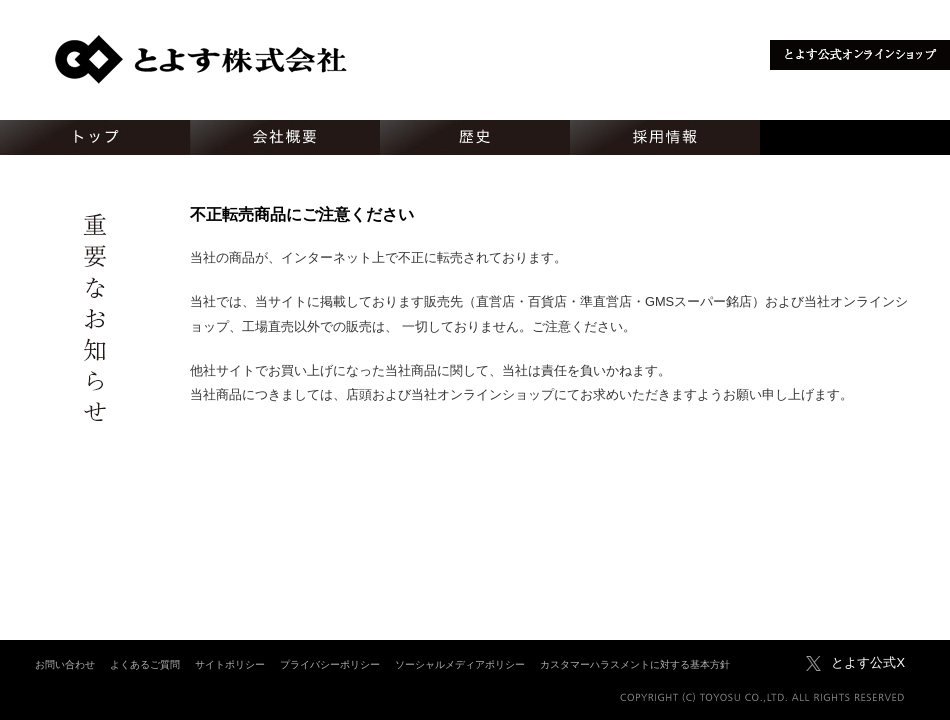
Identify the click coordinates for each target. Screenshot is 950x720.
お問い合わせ (65, 664)
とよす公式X (868, 662)
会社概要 (285, 137)
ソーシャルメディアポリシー (460, 664)
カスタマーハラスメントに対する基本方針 (635, 664)
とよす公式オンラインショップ (860, 55)
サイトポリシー (230, 664)
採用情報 (665, 137)
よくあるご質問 (145, 664)
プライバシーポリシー (330, 664)
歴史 (475, 137)
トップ (95, 137)
